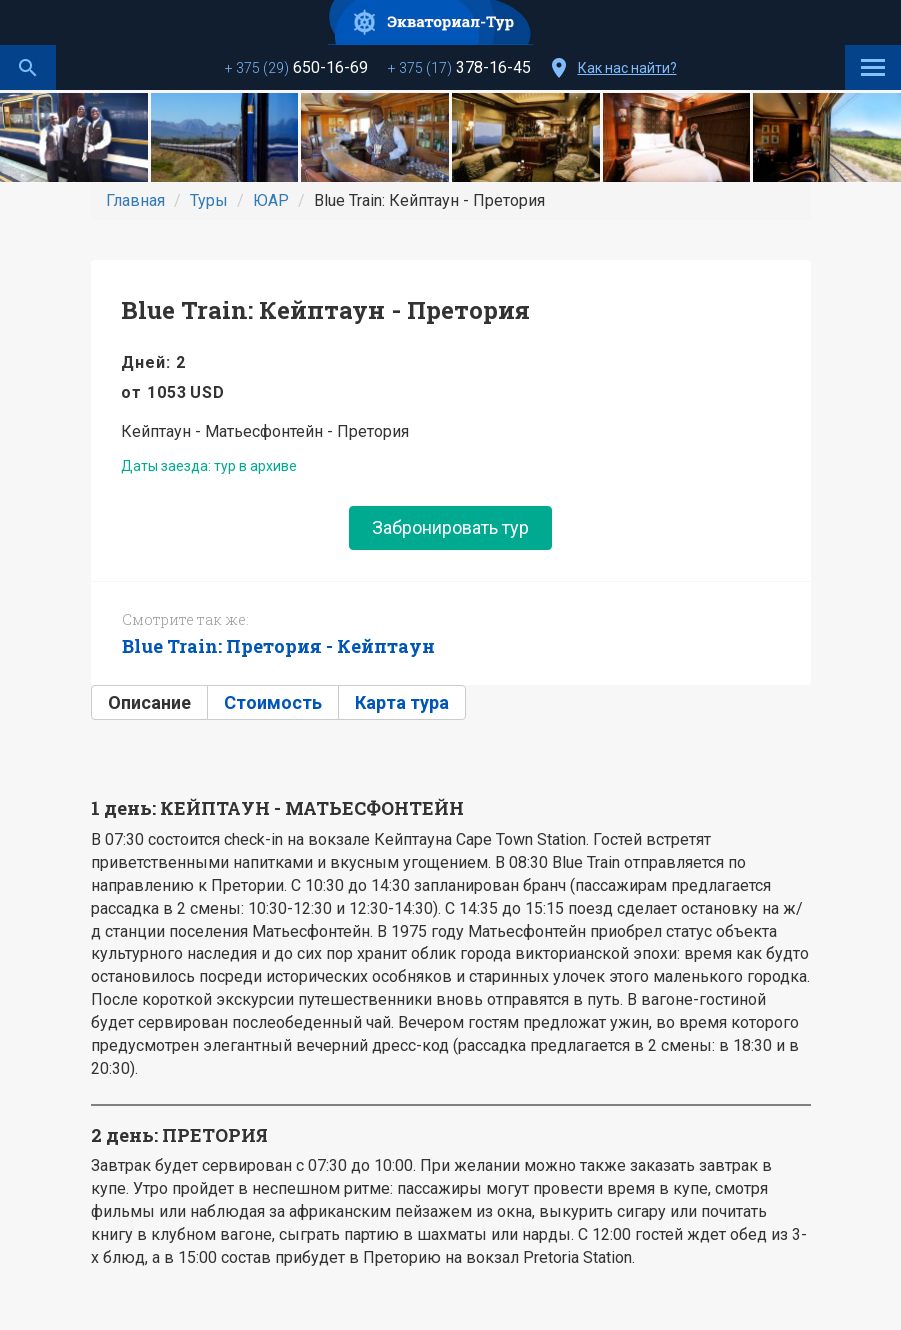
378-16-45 (459, 67)
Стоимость (273, 702)
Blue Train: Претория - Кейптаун (278, 646)
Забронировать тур (450, 527)
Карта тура (402, 702)
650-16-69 (296, 67)
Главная (135, 200)
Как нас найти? (627, 68)
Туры (209, 200)
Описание (149, 702)
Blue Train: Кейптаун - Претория (325, 310)
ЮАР (271, 200)
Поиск (28, 67)
